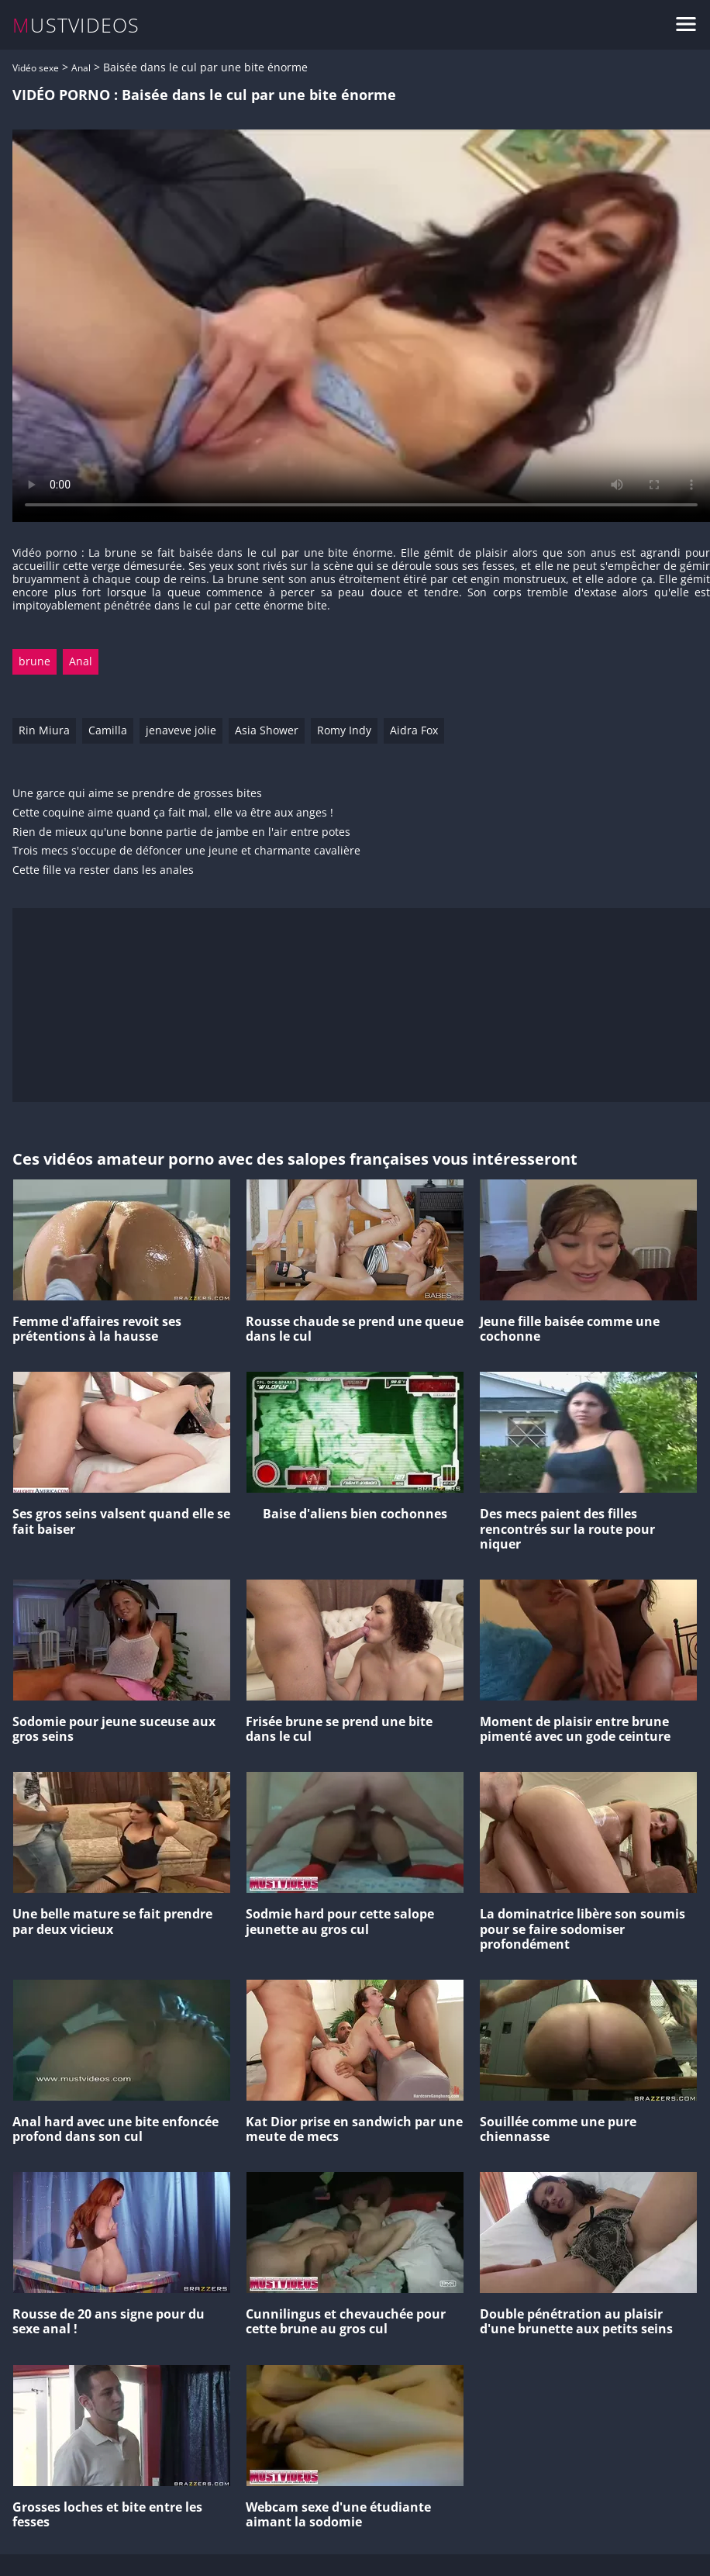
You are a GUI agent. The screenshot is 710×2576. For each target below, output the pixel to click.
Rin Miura (44, 730)
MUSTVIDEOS (76, 25)
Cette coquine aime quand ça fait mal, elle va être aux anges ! (172, 813)
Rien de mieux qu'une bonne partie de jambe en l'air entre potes (181, 832)
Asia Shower (266, 730)
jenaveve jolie (181, 730)
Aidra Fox (414, 730)
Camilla (107, 730)
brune (34, 661)
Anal (81, 67)
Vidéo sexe (35, 67)
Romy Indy (344, 730)
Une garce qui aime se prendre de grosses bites (137, 793)
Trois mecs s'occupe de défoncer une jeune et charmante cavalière (186, 851)
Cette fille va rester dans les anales (103, 870)
